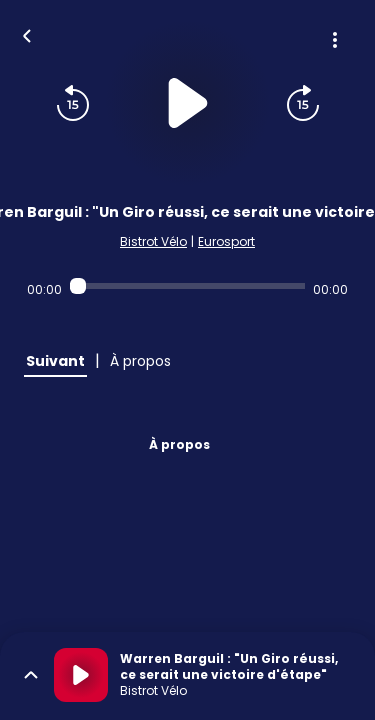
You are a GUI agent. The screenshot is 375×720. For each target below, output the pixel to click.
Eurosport (226, 241)
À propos (179, 444)
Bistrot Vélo (153, 241)
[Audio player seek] (187, 286)
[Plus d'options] (335, 40)
